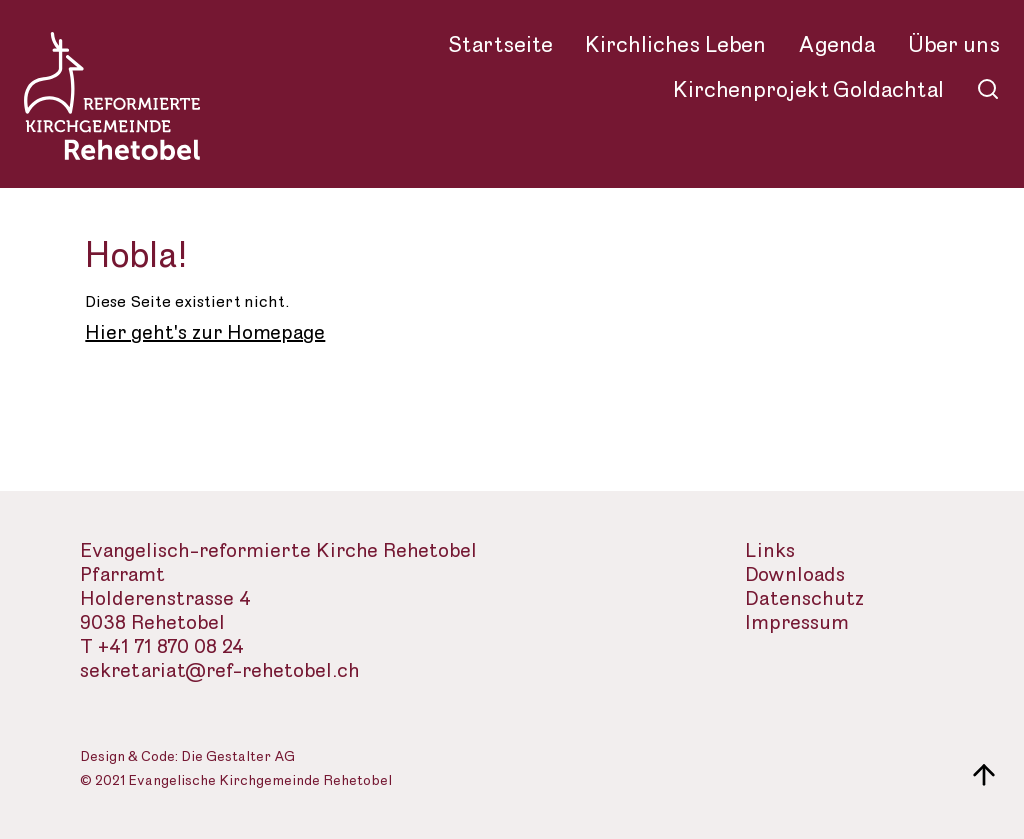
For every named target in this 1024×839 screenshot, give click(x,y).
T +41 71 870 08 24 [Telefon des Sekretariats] (162, 647)
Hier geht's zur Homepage (205, 333)
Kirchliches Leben (675, 45)
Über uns (954, 45)
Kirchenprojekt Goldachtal (808, 90)
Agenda (837, 45)
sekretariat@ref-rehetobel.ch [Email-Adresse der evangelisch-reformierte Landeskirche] (220, 671)
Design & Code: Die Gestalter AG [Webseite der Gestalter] (187, 757)
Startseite (500, 45)
